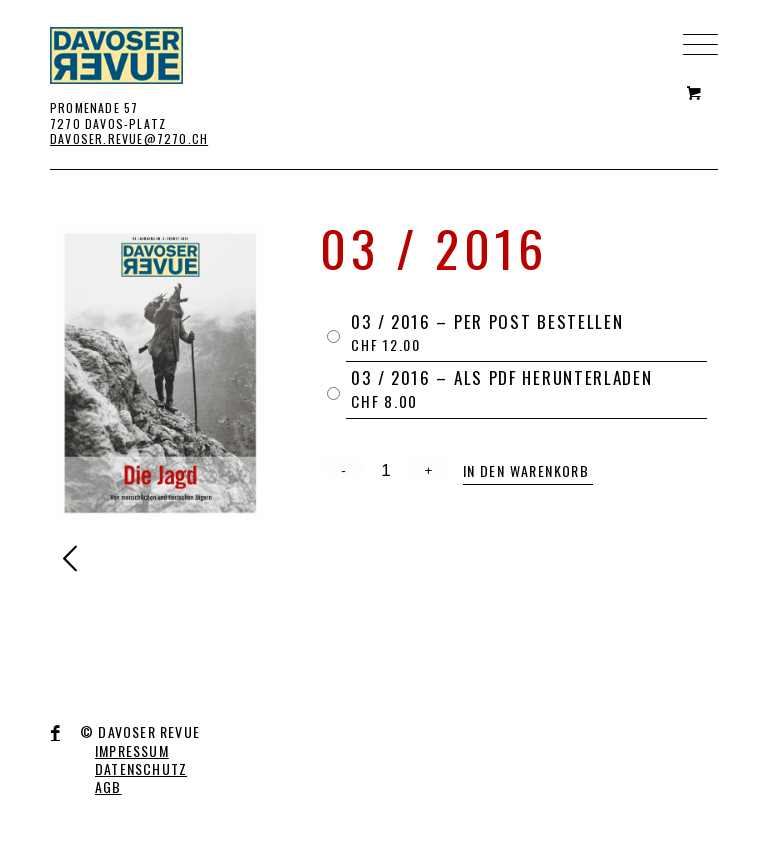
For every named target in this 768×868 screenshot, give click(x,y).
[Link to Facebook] (55, 733)
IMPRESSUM (132, 750)
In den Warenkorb (526, 470)
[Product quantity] (385, 470)
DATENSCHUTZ (141, 768)
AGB (108, 786)
